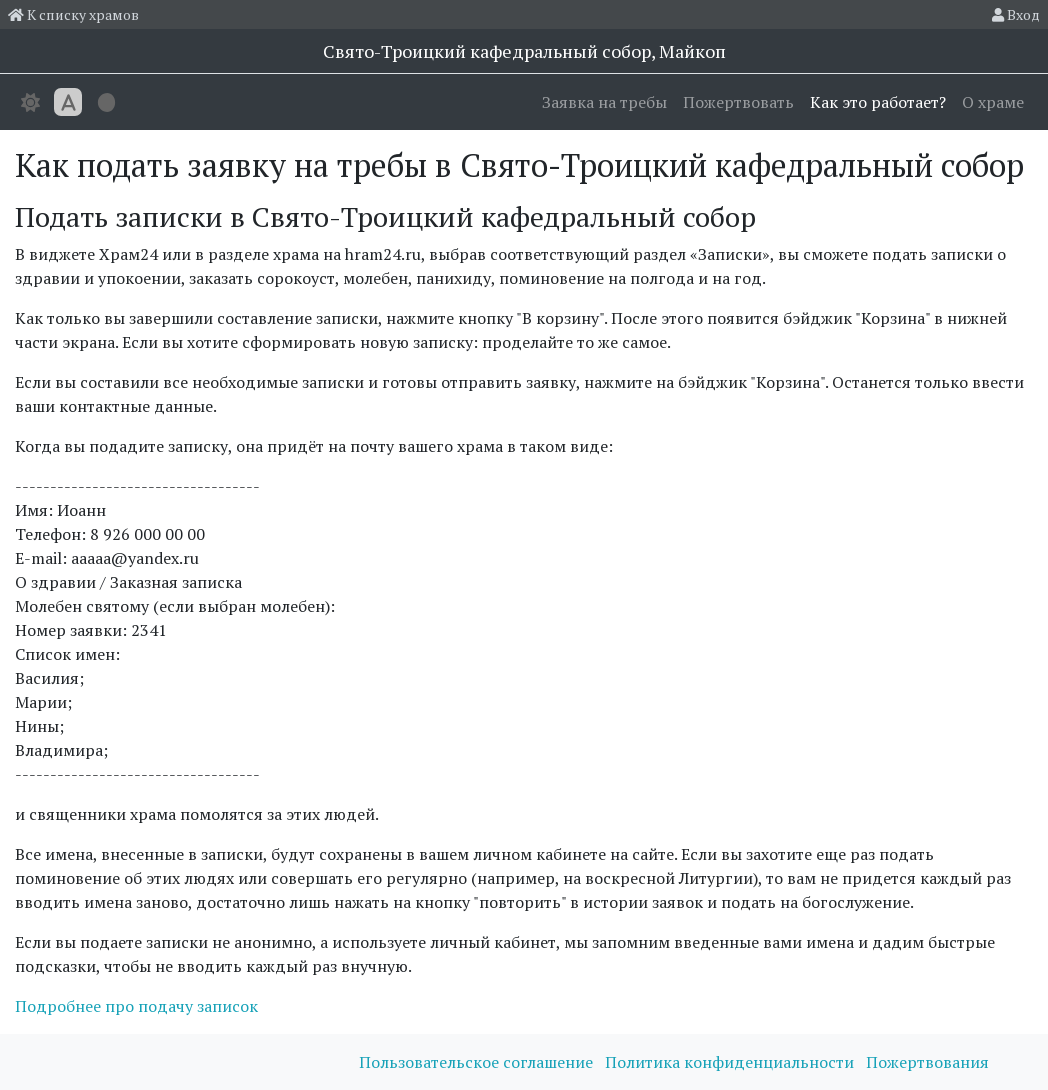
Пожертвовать (738, 102)
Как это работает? (878, 102)
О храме (993, 102)
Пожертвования (927, 1062)
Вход (1016, 14)
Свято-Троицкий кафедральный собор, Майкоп (524, 51)
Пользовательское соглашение (478, 1062)
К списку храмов (73, 14)
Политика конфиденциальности (731, 1062)
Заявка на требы (604, 102)
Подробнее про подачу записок (136, 1006)
